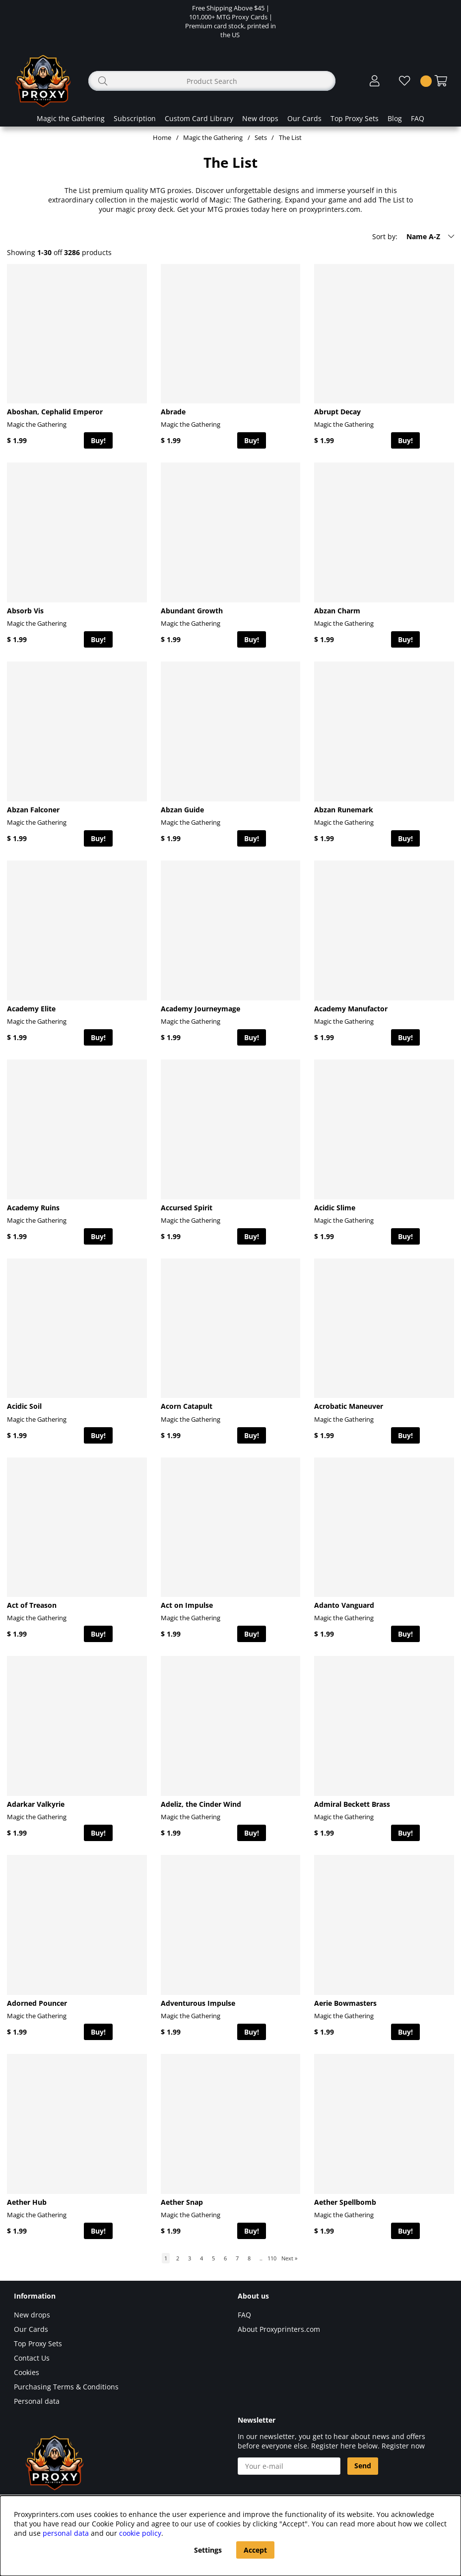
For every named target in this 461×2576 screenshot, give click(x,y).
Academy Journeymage (200, 1008)
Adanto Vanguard (344, 1605)
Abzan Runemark (343, 809)
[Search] (211, 81)
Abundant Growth (192, 610)
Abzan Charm (337, 610)
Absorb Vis (25, 610)
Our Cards (304, 118)
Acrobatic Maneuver (348, 1406)
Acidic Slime (334, 1207)
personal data (66, 2533)
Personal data (37, 2401)
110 (271, 2258)
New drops (260, 118)
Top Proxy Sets (354, 118)
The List (290, 137)
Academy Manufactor (351, 1008)
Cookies (26, 2372)
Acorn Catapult (186, 1406)
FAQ (417, 118)
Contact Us (32, 2358)
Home (162, 137)
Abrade (173, 411)
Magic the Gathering (71, 118)
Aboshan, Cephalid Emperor (55, 411)
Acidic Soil (24, 1406)
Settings (208, 2550)
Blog (395, 118)
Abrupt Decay (337, 411)
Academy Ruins (33, 1207)
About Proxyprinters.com (279, 2329)
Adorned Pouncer (37, 2003)
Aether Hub (27, 2202)
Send (362, 2465)
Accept (255, 2550)
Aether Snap (182, 2202)
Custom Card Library (199, 118)
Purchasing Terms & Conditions (66, 2386)
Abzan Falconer (33, 809)
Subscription (135, 118)
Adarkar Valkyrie (36, 1804)
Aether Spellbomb (345, 2202)
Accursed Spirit (186, 1207)
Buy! (98, 440)
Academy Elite (31, 1008)
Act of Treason (32, 1605)
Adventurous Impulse (198, 2003)
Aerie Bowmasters (345, 2003)
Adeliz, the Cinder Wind (201, 1804)
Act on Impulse (187, 1605)
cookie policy (140, 2533)
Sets (261, 137)
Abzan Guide (182, 809)
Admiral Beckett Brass (352, 1804)
